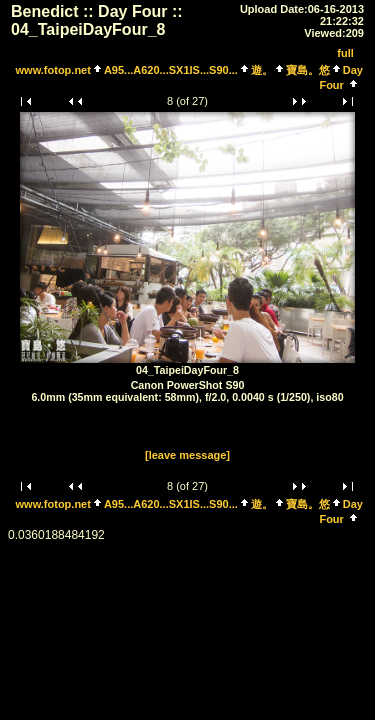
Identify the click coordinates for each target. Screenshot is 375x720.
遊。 (262, 70)
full (345, 53)
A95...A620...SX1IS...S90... (171, 70)
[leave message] (187, 455)
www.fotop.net (53, 70)
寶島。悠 (308, 70)
